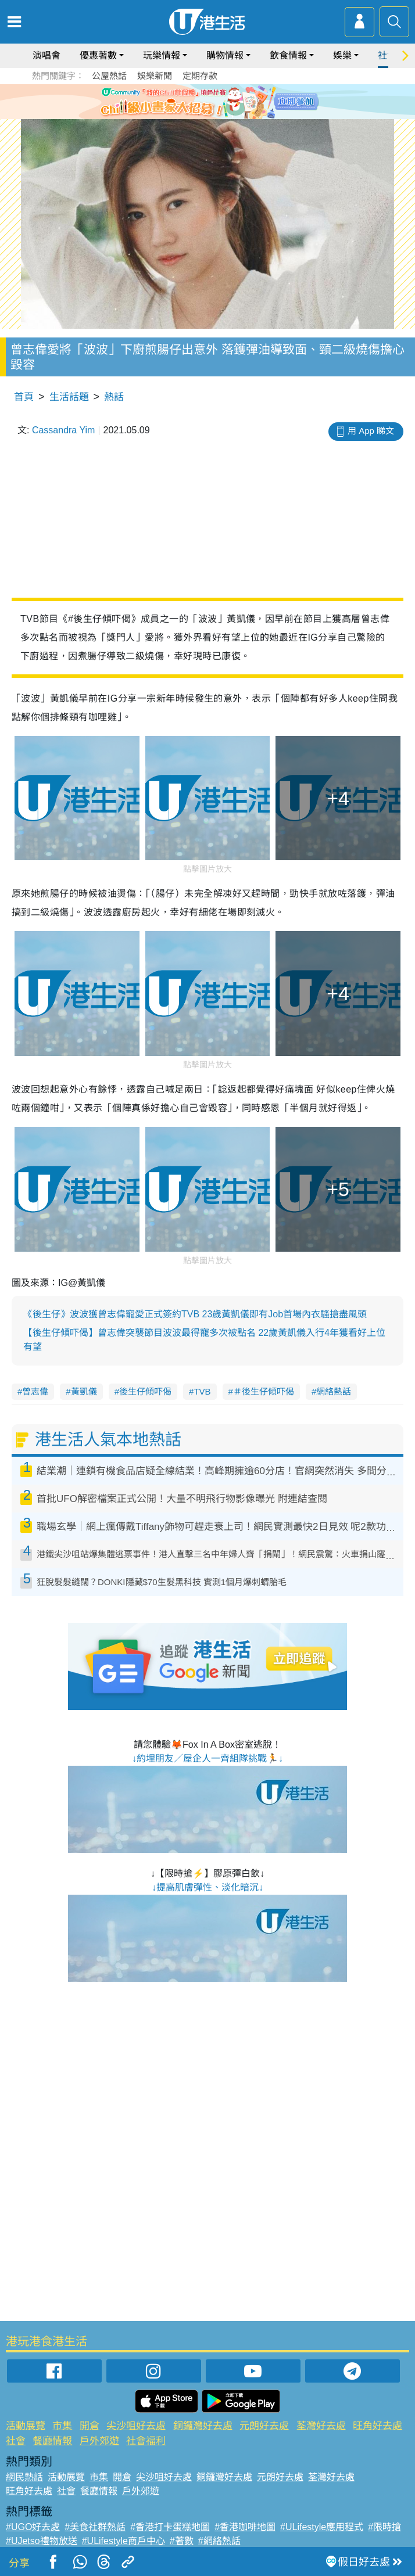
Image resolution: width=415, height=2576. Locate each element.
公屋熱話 (109, 76)
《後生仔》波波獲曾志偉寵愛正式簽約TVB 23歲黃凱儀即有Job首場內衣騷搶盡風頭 (195, 1314)
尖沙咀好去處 (136, 2425)
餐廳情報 (52, 2440)
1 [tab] (187, 115)
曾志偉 (35, 1391)
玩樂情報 (161, 55)
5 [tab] (233, 115)
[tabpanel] (207, 101)
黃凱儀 (84, 1391)
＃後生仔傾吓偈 (263, 1391)
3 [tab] (210, 115)
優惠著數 (98, 55)
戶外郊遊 (99, 2440)
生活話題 (69, 397)
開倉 (89, 2425)
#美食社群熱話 (95, 2527)
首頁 (24, 397)
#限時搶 (384, 2527)
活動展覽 (25, 2425)
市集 (62, 2425)
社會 (16, 2440)
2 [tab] (199, 115)
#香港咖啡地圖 (245, 2527)
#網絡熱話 (219, 2541)
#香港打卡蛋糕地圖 (170, 2527)
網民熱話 (24, 2477)
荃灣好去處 (321, 2425)
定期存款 (200, 76)
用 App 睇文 (371, 431)
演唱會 (46, 55)
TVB (202, 1391)
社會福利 (146, 2440)
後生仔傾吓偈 (145, 1391)
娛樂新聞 (154, 76)
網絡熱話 (333, 1391)
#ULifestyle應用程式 (321, 2527)
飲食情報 (288, 55)
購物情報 (225, 55)
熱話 (114, 397)
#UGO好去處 (33, 2527)
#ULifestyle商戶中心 (123, 2541)
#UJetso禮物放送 (41, 2541)
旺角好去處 (377, 2425)
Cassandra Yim (63, 430)
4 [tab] (222, 115)
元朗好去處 (264, 2425)
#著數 (182, 2541)
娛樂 (342, 55)
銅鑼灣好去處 (202, 2425)
